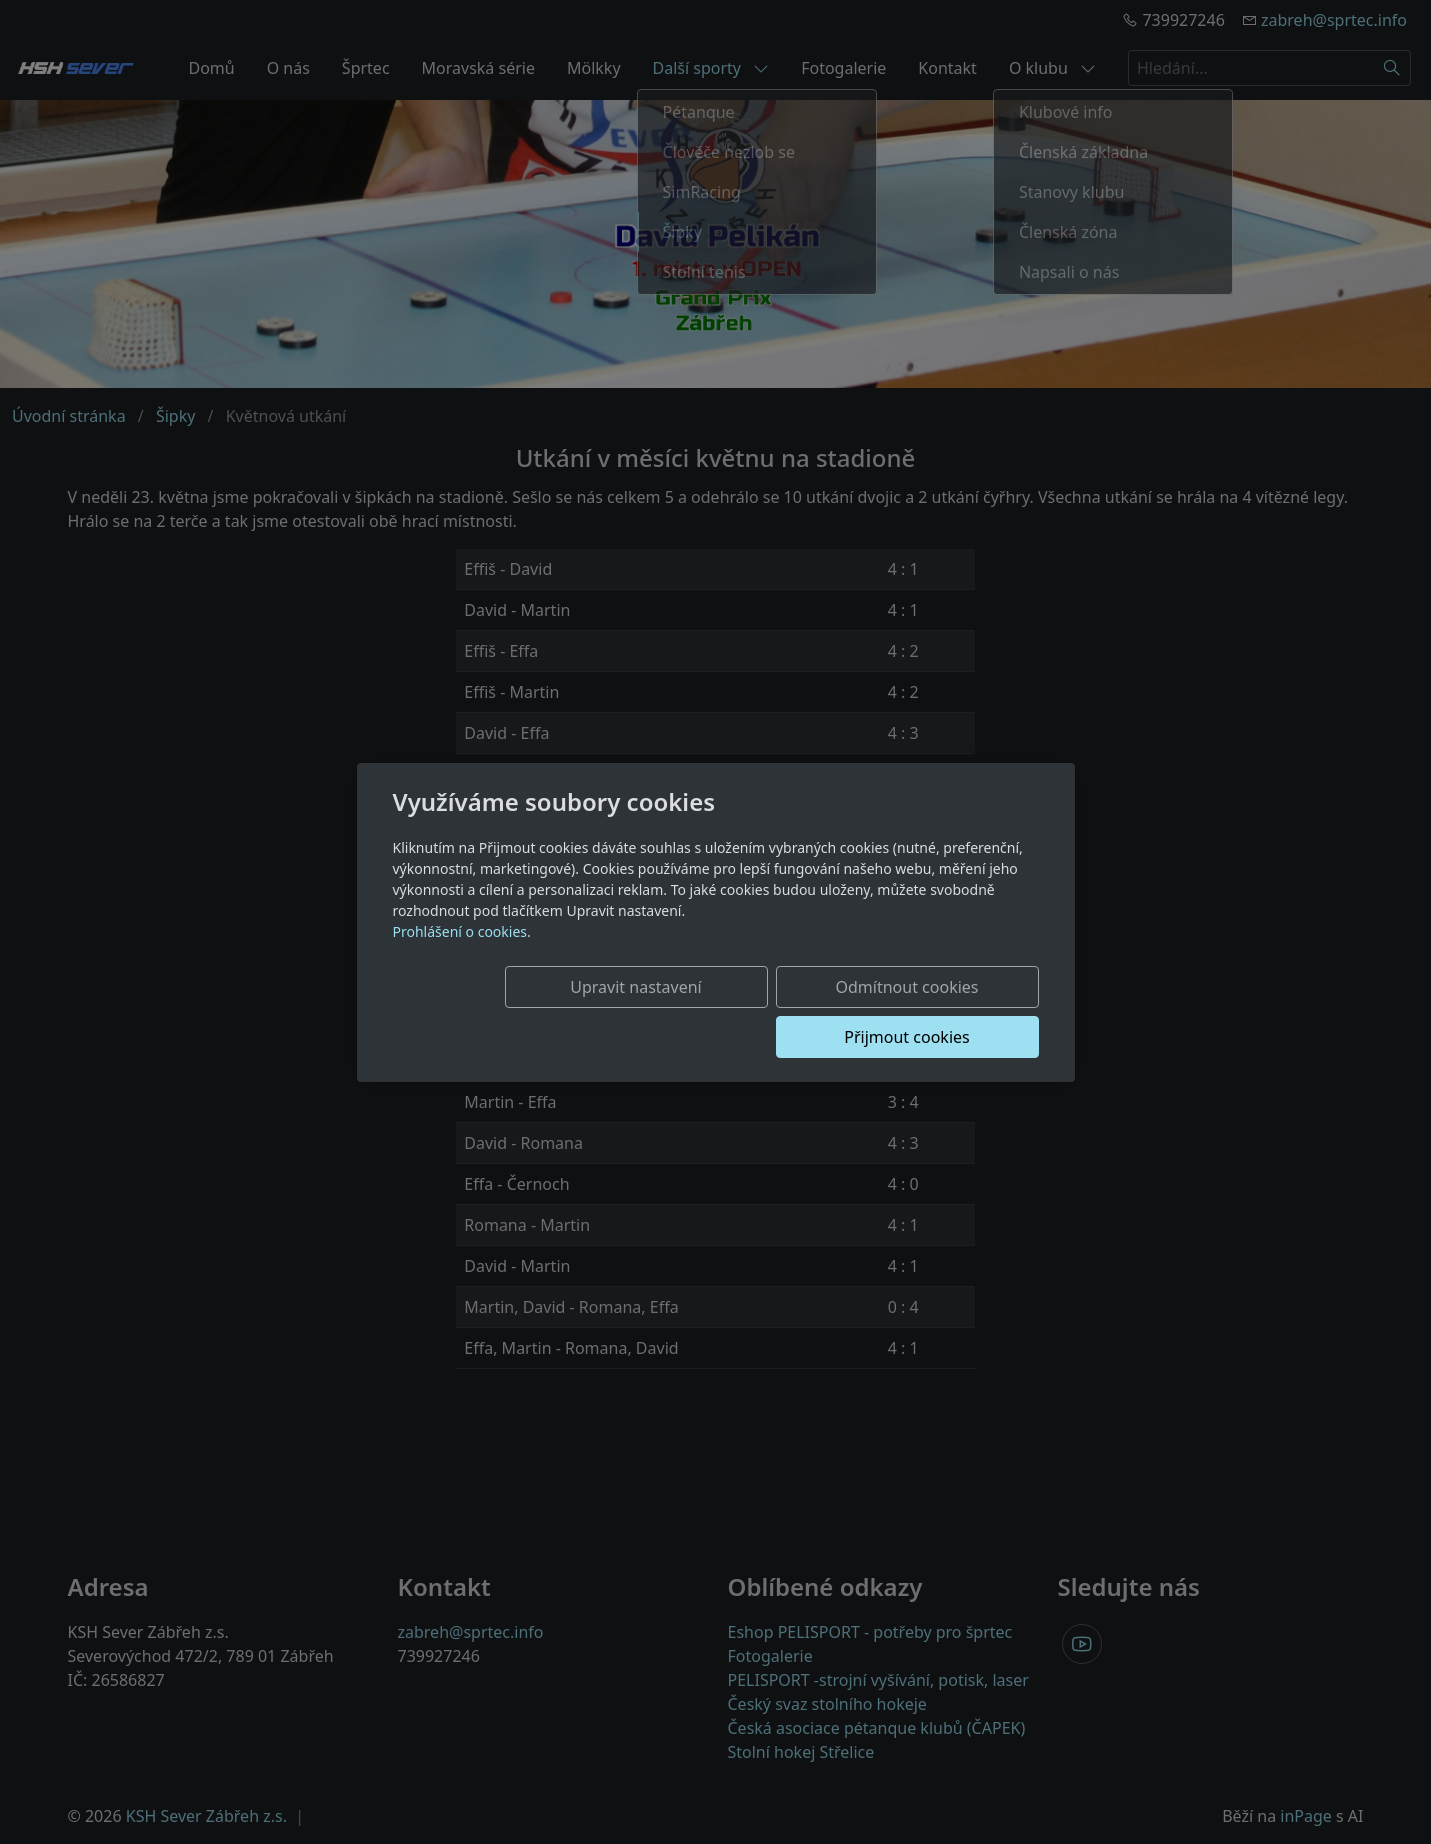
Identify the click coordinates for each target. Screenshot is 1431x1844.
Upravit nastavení (542, 1012)
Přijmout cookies (942, 1012)
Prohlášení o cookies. (462, 956)
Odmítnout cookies (742, 1012)
